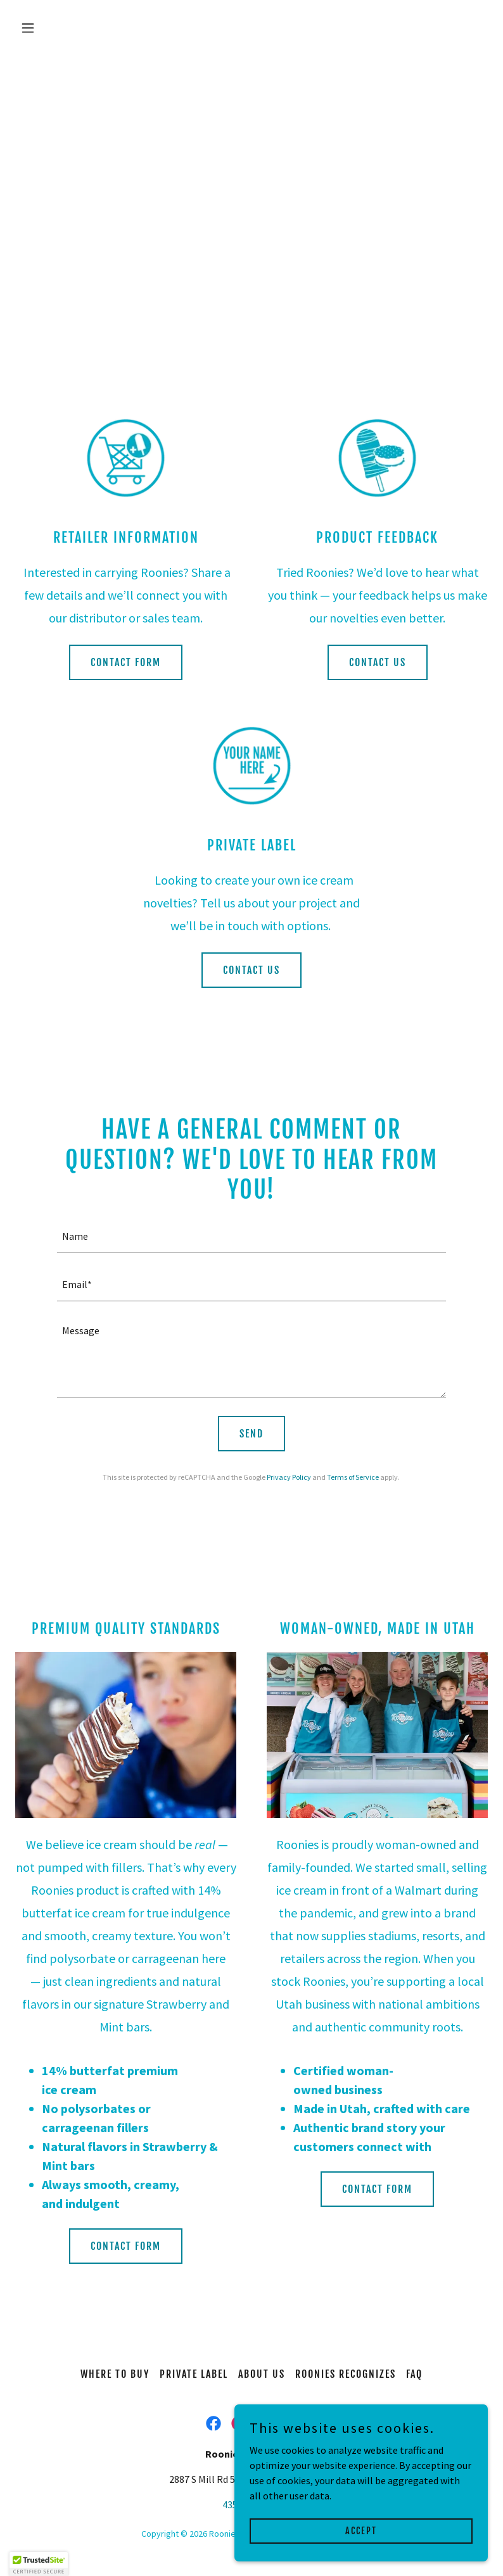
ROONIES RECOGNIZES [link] (345, 2374)
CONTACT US (377, 662)
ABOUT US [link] (261, 2374)
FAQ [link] (414, 2374)
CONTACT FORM (126, 662)
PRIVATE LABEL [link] (194, 2374)
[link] (213, 2423)
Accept (361, 2530)
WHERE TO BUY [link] (115, 2374)
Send (251, 1433)
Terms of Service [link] (353, 1477)
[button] (50, 28)
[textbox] (251, 1236)
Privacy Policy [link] (289, 1477)
